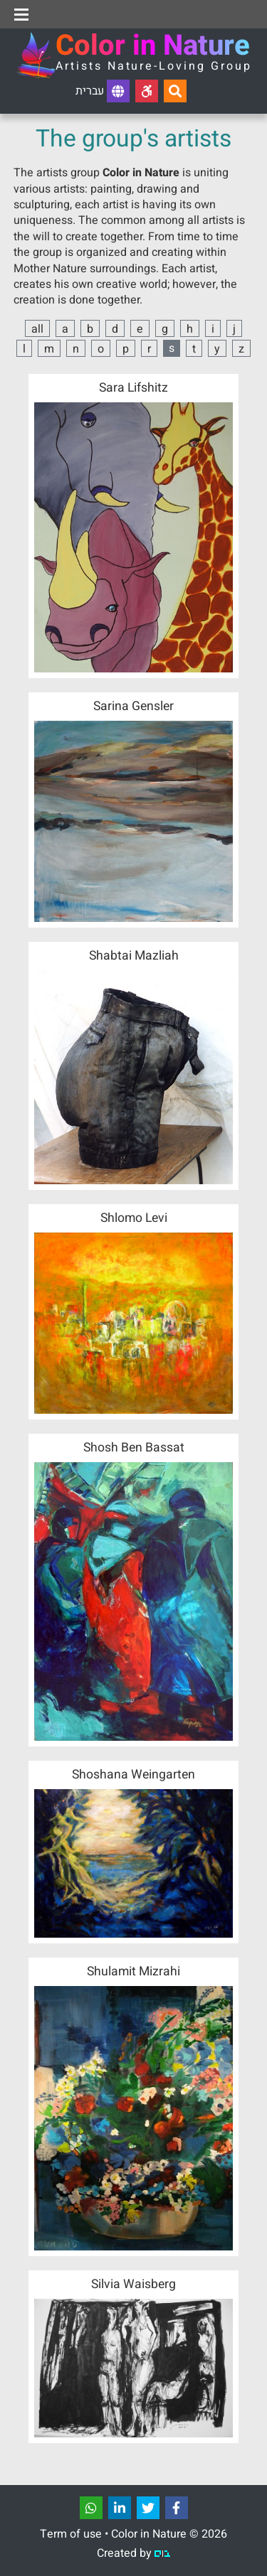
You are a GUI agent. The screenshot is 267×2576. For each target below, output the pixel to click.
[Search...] (175, 91)
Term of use (71, 2534)
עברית (102, 91)
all (37, 329)
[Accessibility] (146, 91)
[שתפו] (91, 2507)
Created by (133, 2553)
